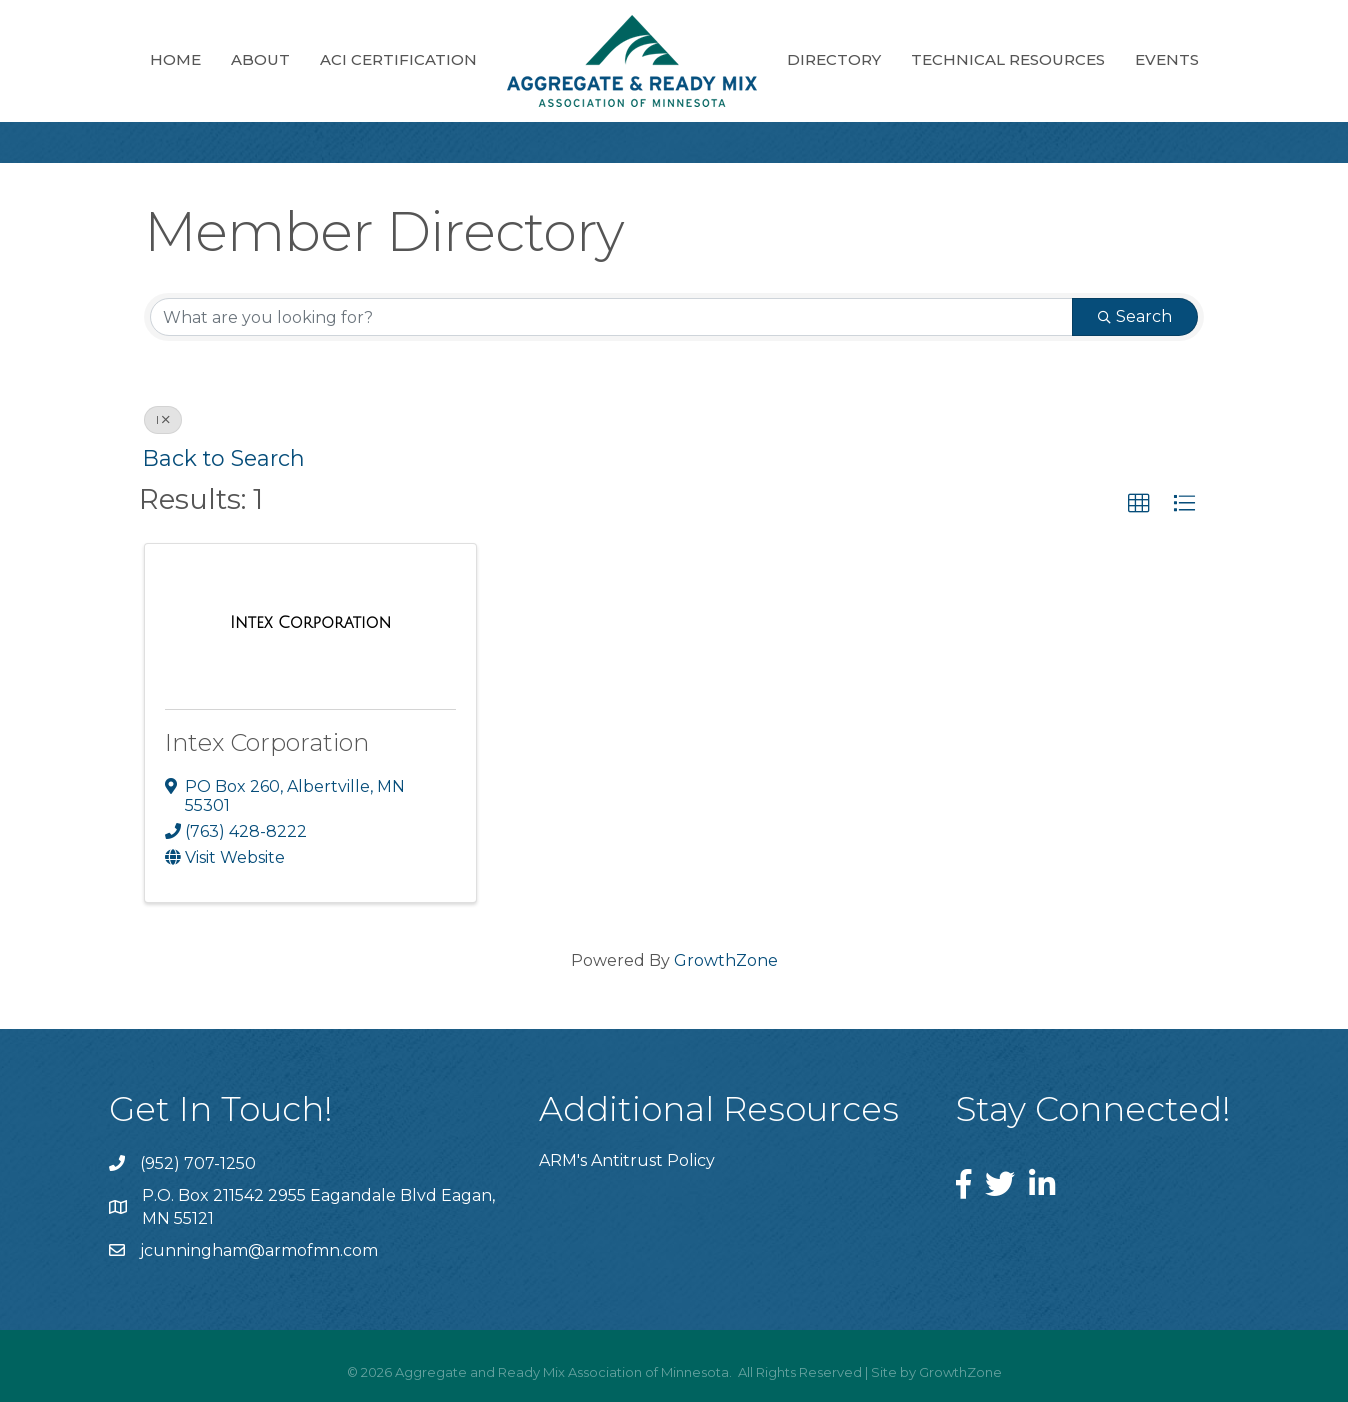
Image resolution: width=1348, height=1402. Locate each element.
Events (1167, 59)
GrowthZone (726, 960)
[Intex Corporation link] (310, 623)
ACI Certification (398, 59)
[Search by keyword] (611, 317)
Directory (834, 59)
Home (175, 59)
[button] (1139, 504)
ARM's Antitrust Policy (627, 1160)
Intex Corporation (267, 742)
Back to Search (224, 458)
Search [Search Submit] (1135, 316)
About (260, 59)
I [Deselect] (163, 419)
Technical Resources (1008, 59)
